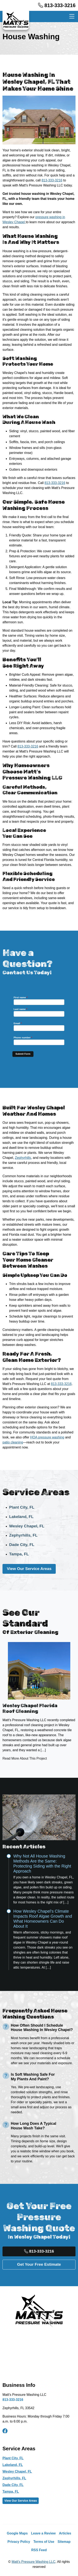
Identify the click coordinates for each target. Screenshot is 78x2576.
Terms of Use (43, 2541)
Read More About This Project (24, 1758)
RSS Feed (39, 2550)
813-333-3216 (57, 5)
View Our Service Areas (29, 1568)
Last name (34, 1021)
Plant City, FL (21, 1507)
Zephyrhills (23, 1157)
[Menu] (71, 16)
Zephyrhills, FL (23, 1535)
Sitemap (64, 2541)
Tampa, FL (19, 1554)
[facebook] (4, 2431)
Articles (65, 2533)
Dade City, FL (21, 1544)
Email (33, 1025)
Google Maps (17, 2533)
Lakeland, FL (21, 1516)
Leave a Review (43, 2533)
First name (34, 1018)
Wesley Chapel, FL (26, 1526)
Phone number (34, 1029)
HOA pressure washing (47, 1437)
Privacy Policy (18, 2541)
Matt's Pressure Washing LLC (34, 2561)
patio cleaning (12, 1442)
